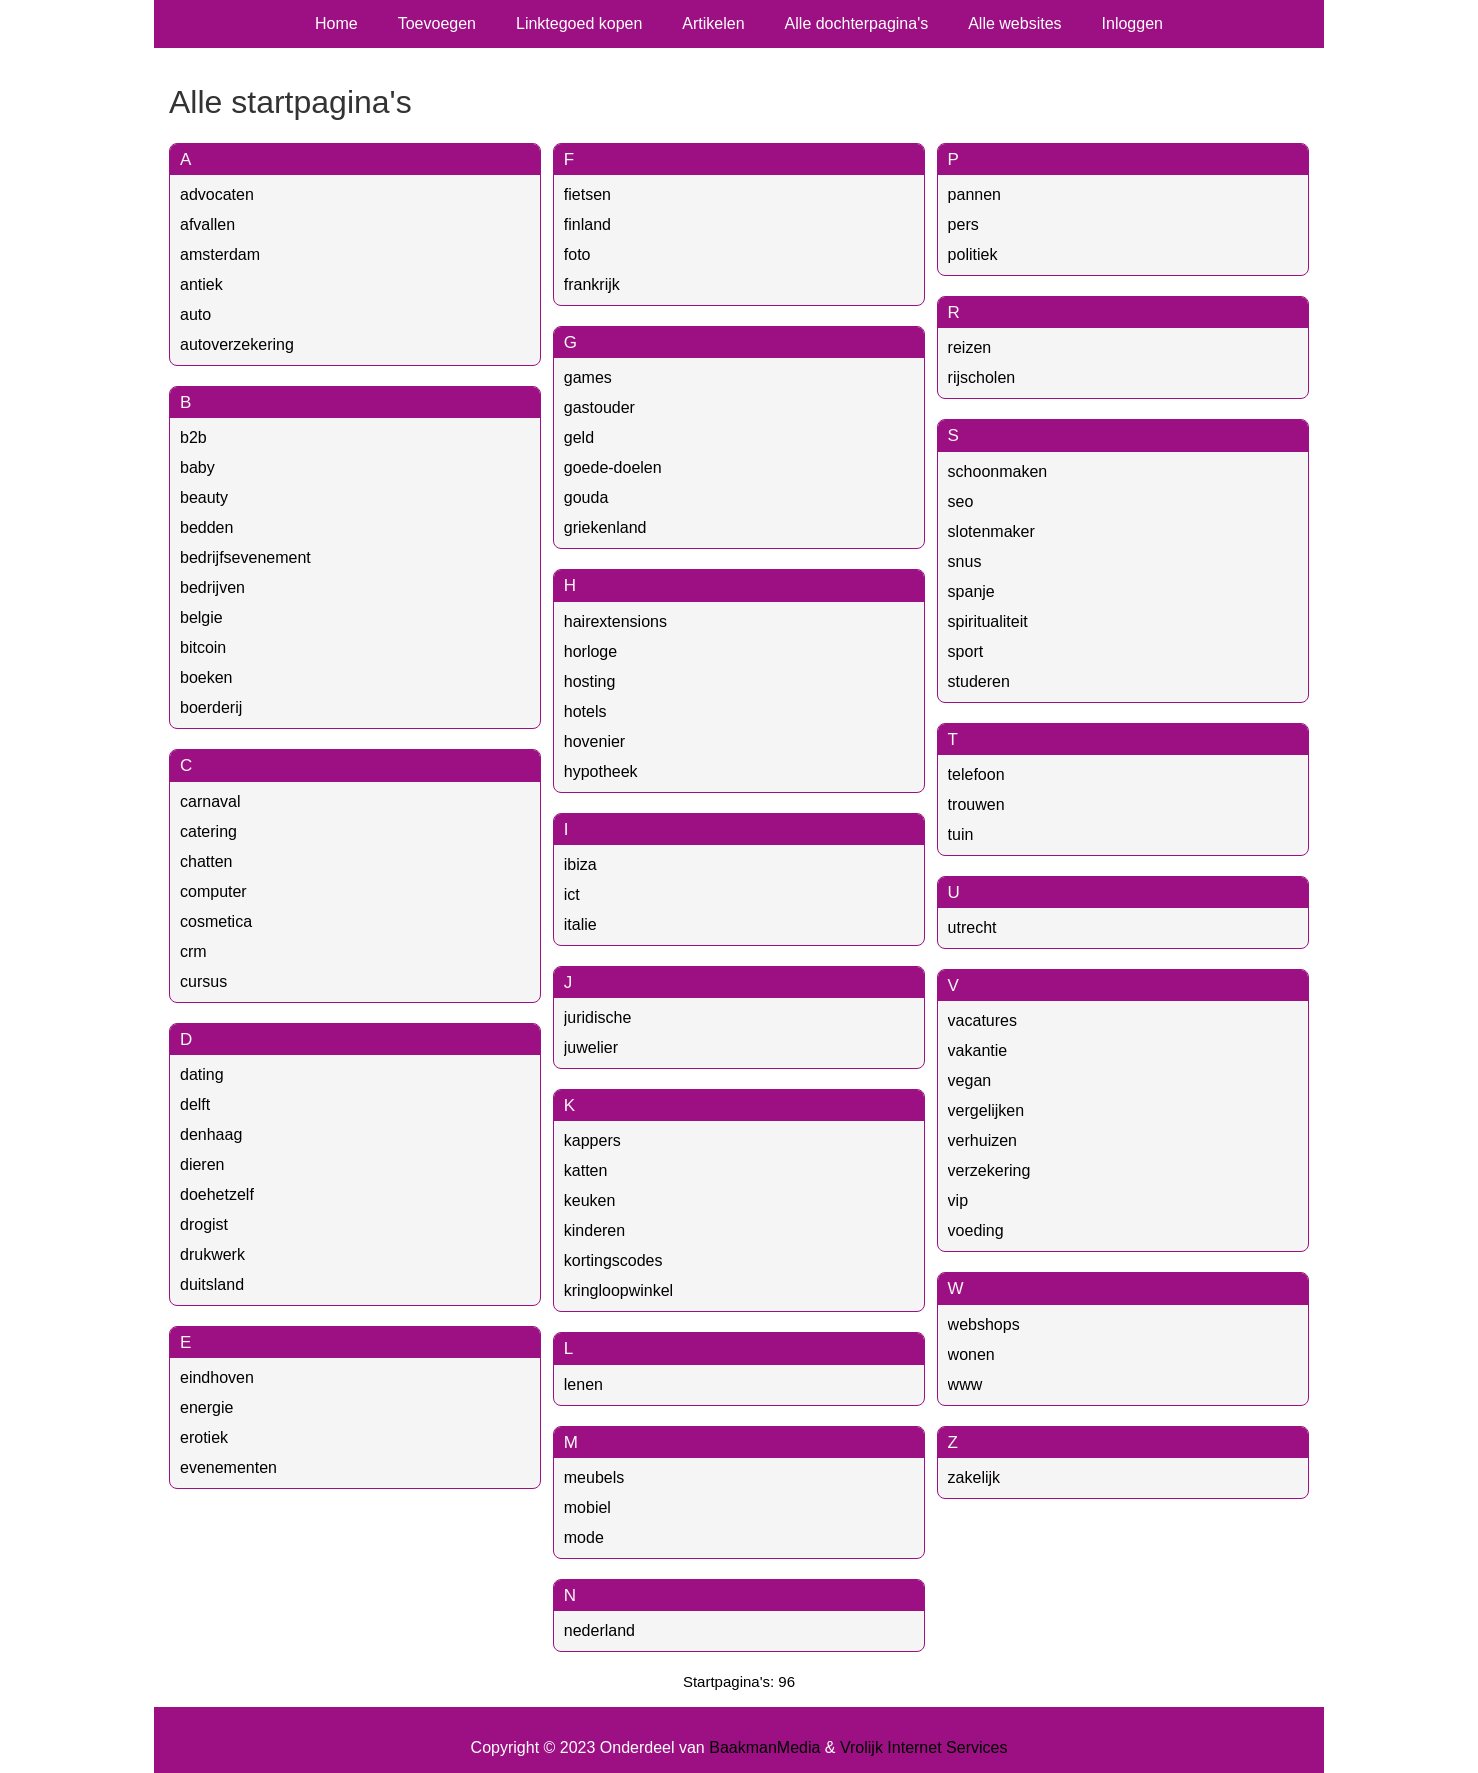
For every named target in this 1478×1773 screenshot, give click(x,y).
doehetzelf (217, 1194)
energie (206, 1407)
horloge (590, 651)
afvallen (207, 224)
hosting (590, 681)
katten (586, 1170)
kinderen (594, 1230)
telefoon (976, 774)
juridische (598, 1017)
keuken (590, 1200)
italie (580, 924)
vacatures (982, 1020)
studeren (979, 681)
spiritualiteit (988, 621)
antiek (201, 284)
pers (963, 224)
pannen (974, 194)
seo (961, 501)
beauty (204, 497)
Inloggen (1132, 23)
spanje (971, 591)
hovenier (594, 741)
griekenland (605, 527)
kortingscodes (613, 1260)
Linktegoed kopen (579, 23)
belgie (201, 617)
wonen (971, 1354)
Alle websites (1014, 23)
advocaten (217, 194)
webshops (984, 1324)
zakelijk (974, 1477)
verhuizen (982, 1140)
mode (584, 1537)
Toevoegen (437, 23)
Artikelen (713, 23)
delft (195, 1104)
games (588, 377)
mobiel (587, 1507)
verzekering (989, 1170)
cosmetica (216, 921)
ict (572, 894)
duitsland (212, 1284)
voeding (976, 1230)
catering (208, 831)
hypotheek (601, 771)
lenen (583, 1384)
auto (195, 314)
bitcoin (203, 647)
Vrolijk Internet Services (923, 1747)
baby (197, 467)
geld (579, 437)
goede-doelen (613, 467)
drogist (204, 1224)
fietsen (587, 194)
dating (202, 1074)
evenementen (228, 1467)
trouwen (976, 804)
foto (577, 254)
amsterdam (220, 254)
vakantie (978, 1050)
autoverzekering (237, 344)
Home (336, 23)
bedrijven (212, 587)
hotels (585, 711)
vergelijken (986, 1110)
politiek (973, 254)
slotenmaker (991, 531)
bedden (206, 527)
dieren (202, 1164)
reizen (970, 347)
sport (966, 651)
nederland (599, 1630)
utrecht (972, 927)
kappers (592, 1140)
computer (213, 891)
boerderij (211, 707)
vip (958, 1200)
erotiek (204, 1437)
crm (193, 951)
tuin (961, 834)
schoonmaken (998, 471)
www (965, 1384)
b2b (193, 437)
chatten (206, 861)
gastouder (599, 407)
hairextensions (615, 621)
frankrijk (592, 284)
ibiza (580, 864)
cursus (203, 981)
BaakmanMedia (764, 1747)
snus (965, 561)
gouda (586, 497)
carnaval (210, 801)
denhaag (211, 1134)
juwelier (591, 1047)
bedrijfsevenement (245, 557)
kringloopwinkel (618, 1290)
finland (587, 224)
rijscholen (982, 377)
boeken (206, 677)
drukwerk (212, 1254)
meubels (594, 1477)
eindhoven (217, 1377)
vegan (970, 1080)
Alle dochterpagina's (857, 23)
